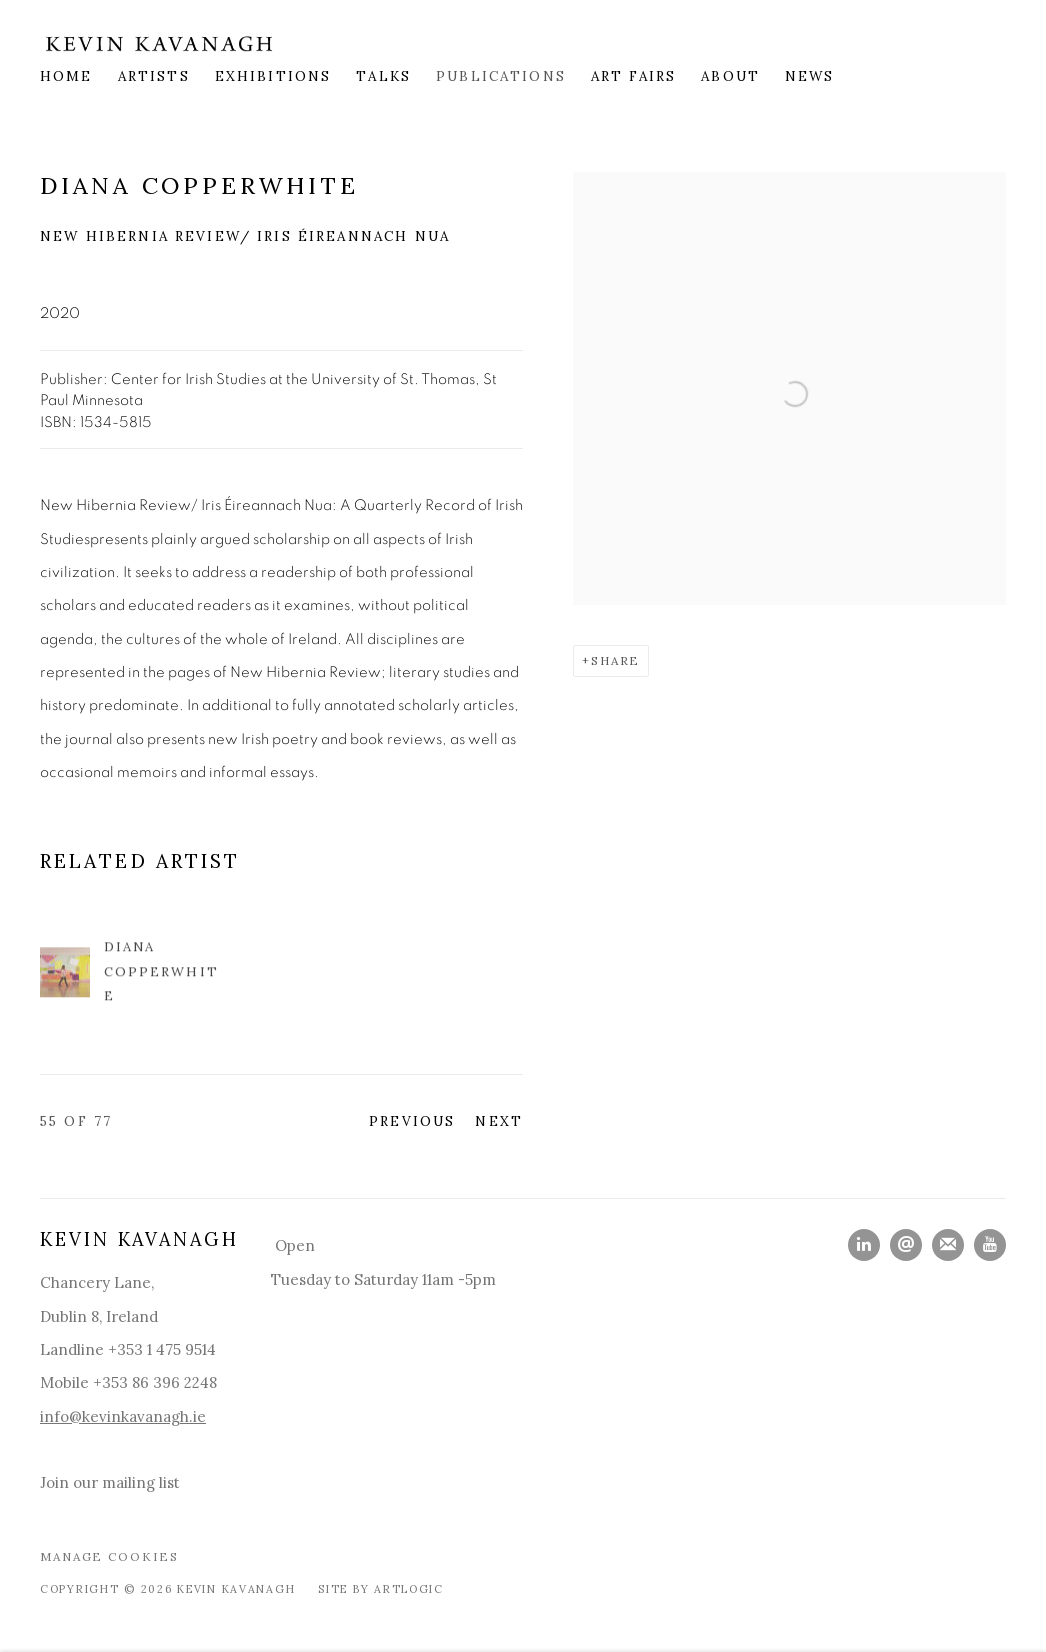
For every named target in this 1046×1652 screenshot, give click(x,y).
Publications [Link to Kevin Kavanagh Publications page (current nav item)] (501, 76)
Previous (412, 1121)
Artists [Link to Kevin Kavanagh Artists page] (154, 76)
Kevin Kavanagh (160, 43)
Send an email (906, 1245)
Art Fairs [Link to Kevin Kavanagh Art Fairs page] (633, 76)
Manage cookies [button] (109, 1556)
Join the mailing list (948, 1245)
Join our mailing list (110, 1482)
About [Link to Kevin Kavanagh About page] (730, 76)
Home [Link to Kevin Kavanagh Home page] (66, 76)
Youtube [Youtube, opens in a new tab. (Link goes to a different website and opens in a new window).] (990, 1245)
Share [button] (615, 660)
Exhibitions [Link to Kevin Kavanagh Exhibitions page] (273, 76)
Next (499, 1121)
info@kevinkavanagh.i (118, 1416)
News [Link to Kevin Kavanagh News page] (810, 76)
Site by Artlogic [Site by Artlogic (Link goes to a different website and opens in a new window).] (381, 1589)
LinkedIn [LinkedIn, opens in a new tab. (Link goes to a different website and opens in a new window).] (864, 1245)
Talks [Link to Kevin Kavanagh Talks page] (383, 76)
